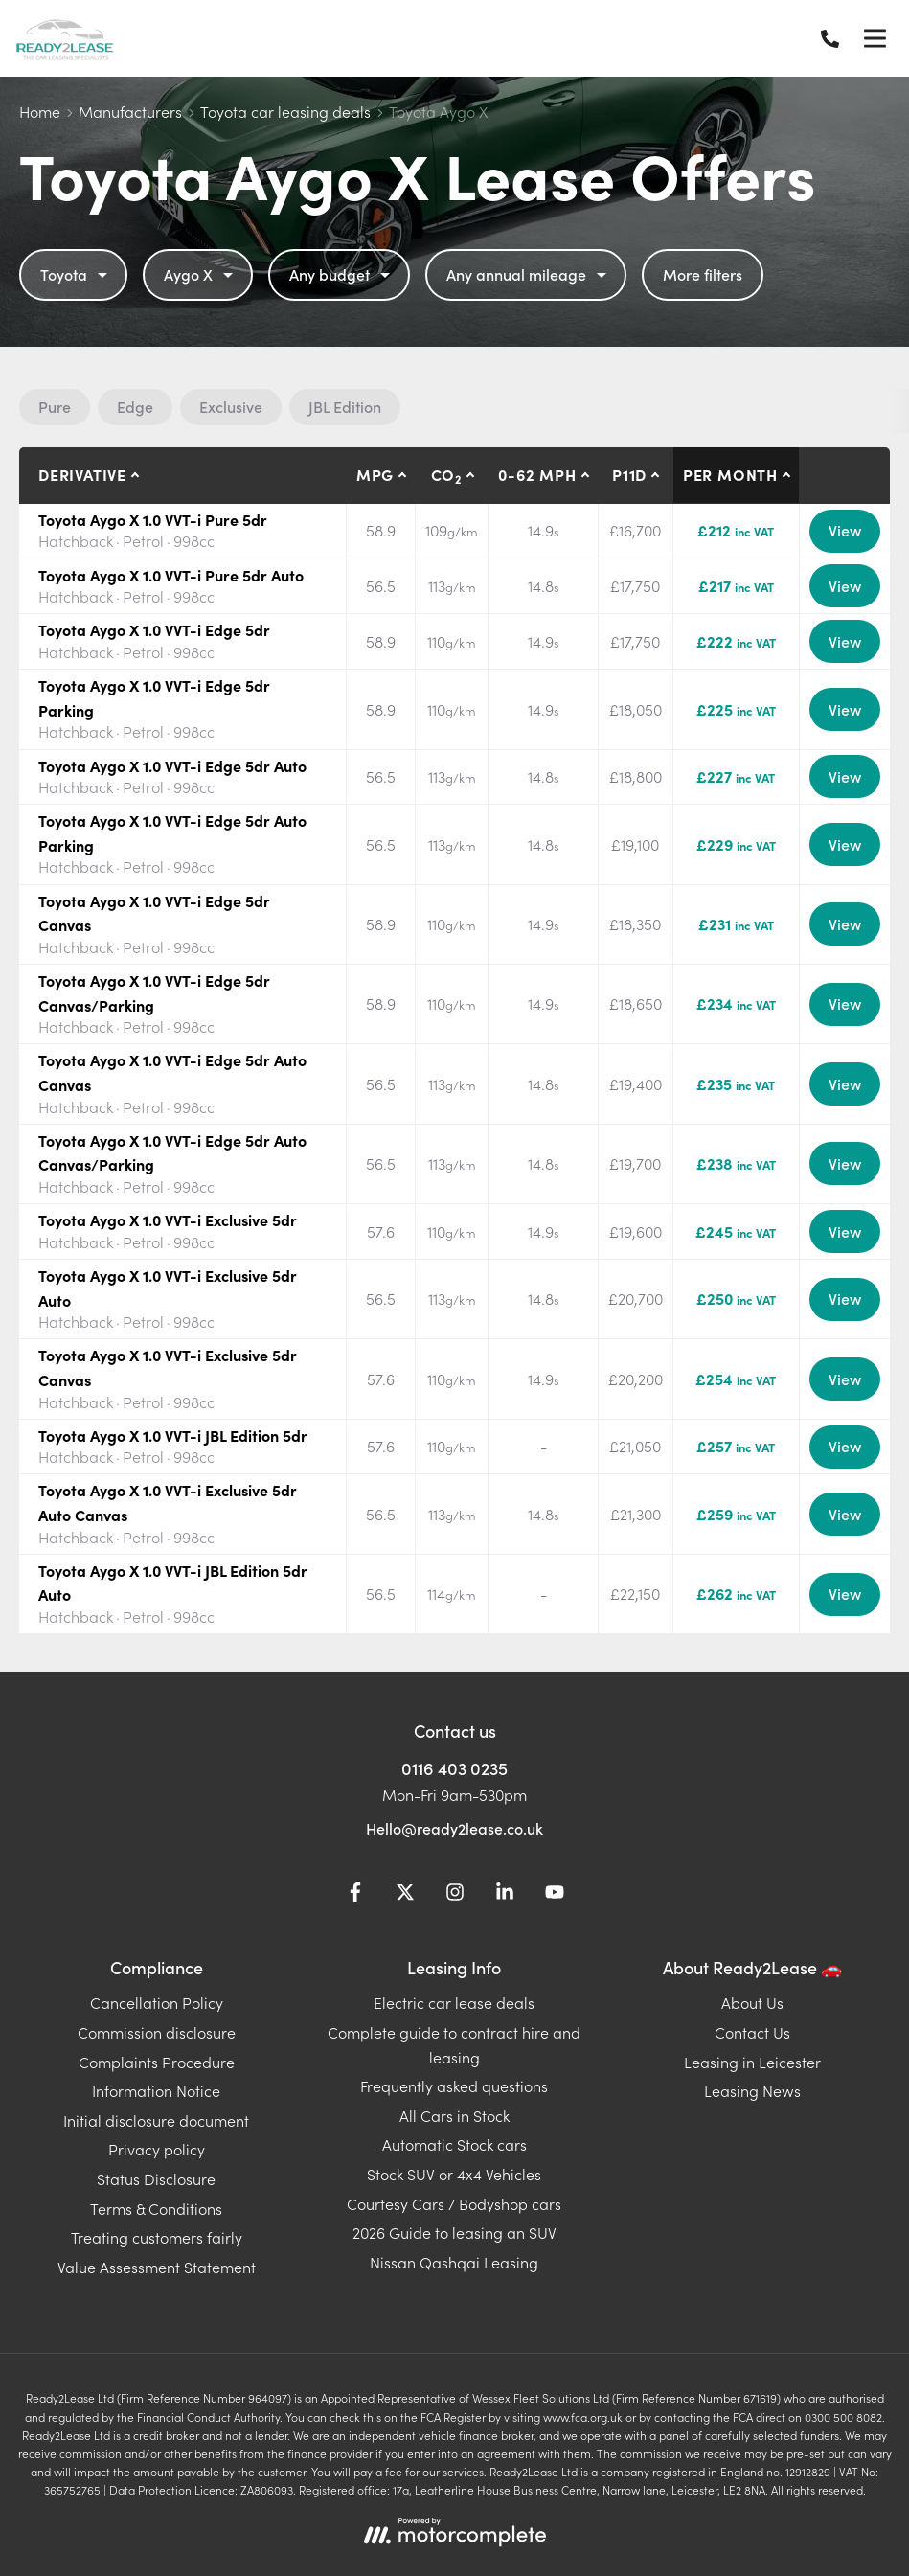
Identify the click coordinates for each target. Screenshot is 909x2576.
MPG (375, 474)
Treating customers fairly (156, 2236)
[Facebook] (355, 1894)
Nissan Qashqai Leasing (454, 2261)
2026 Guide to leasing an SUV (454, 2232)
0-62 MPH (537, 474)
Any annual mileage (528, 274)
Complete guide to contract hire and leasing (454, 2044)
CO (446, 475)
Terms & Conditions (156, 2208)
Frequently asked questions (454, 2085)
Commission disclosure (157, 2031)
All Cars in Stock (454, 2115)
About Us (752, 2002)
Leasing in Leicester (752, 2061)
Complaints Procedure (157, 2061)
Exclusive (230, 406)
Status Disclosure (156, 2178)
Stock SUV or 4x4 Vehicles (454, 2173)
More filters (702, 274)
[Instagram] (455, 1894)
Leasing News (752, 2090)
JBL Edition (344, 406)
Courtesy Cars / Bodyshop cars (454, 2203)
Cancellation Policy (156, 2002)
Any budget (342, 274)
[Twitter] (405, 1894)
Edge (135, 406)
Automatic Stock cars (454, 2143)
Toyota (76, 274)
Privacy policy (156, 2148)
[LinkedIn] (505, 1894)
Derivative (82, 474)
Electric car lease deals (454, 2002)
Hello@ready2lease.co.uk (454, 1827)
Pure (54, 406)
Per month (730, 474)
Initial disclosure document (156, 2120)
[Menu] (874, 38)
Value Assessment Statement (156, 2266)
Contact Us (752, 2031)
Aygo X (201, 274)
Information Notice (156, 2090)
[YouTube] (554, 1894)
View (845, 529)
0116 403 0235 (454, 1768)
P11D (629, 474)
